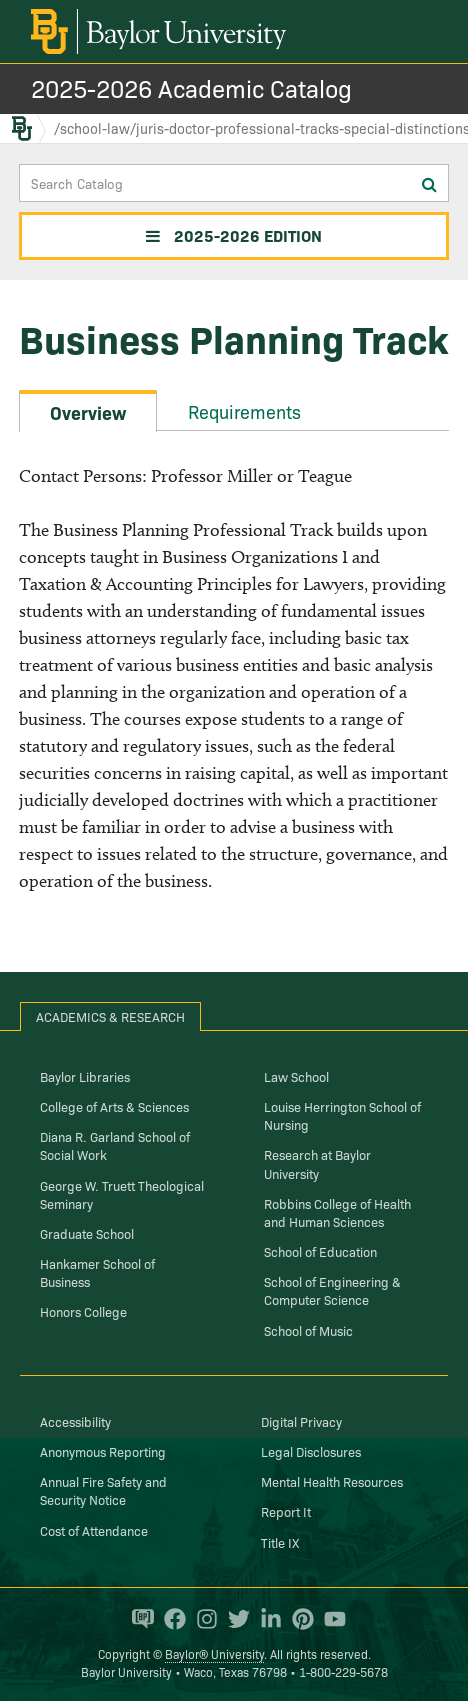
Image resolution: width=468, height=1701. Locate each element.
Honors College (83, 1311)
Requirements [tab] (244, 411)
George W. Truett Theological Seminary (122, 1194)
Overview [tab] (88, 412)
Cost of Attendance (94, 1530)
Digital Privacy (301, 1421)
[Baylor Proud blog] (138, 1619)
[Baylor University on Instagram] (202, 1619)
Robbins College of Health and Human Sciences (337, 1212)
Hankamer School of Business (97, 1272)
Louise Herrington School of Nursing (342, 1115)
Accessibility (75, 1421)
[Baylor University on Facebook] (170, 1619)
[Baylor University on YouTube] (330, 1619)
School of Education (320, 1251)
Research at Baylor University (317, 1163)
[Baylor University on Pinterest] (298, 1619)
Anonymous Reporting (103, 1451)
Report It (286, 1511)
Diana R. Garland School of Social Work (115, 1145)
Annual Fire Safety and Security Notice (103, 1490)
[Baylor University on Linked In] (266, 1619)
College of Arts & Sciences (114, 1106)
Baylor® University (214, 1653)
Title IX (280, 1542)
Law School (296, 1076)
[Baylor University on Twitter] (234, 1619)
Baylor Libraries (85, 1076)
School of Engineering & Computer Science (332, 1290)
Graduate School (87, 1233)
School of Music (308, 1330)
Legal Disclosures (311, 1451)
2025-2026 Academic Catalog (191, 87)
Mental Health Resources (332, 1481)
